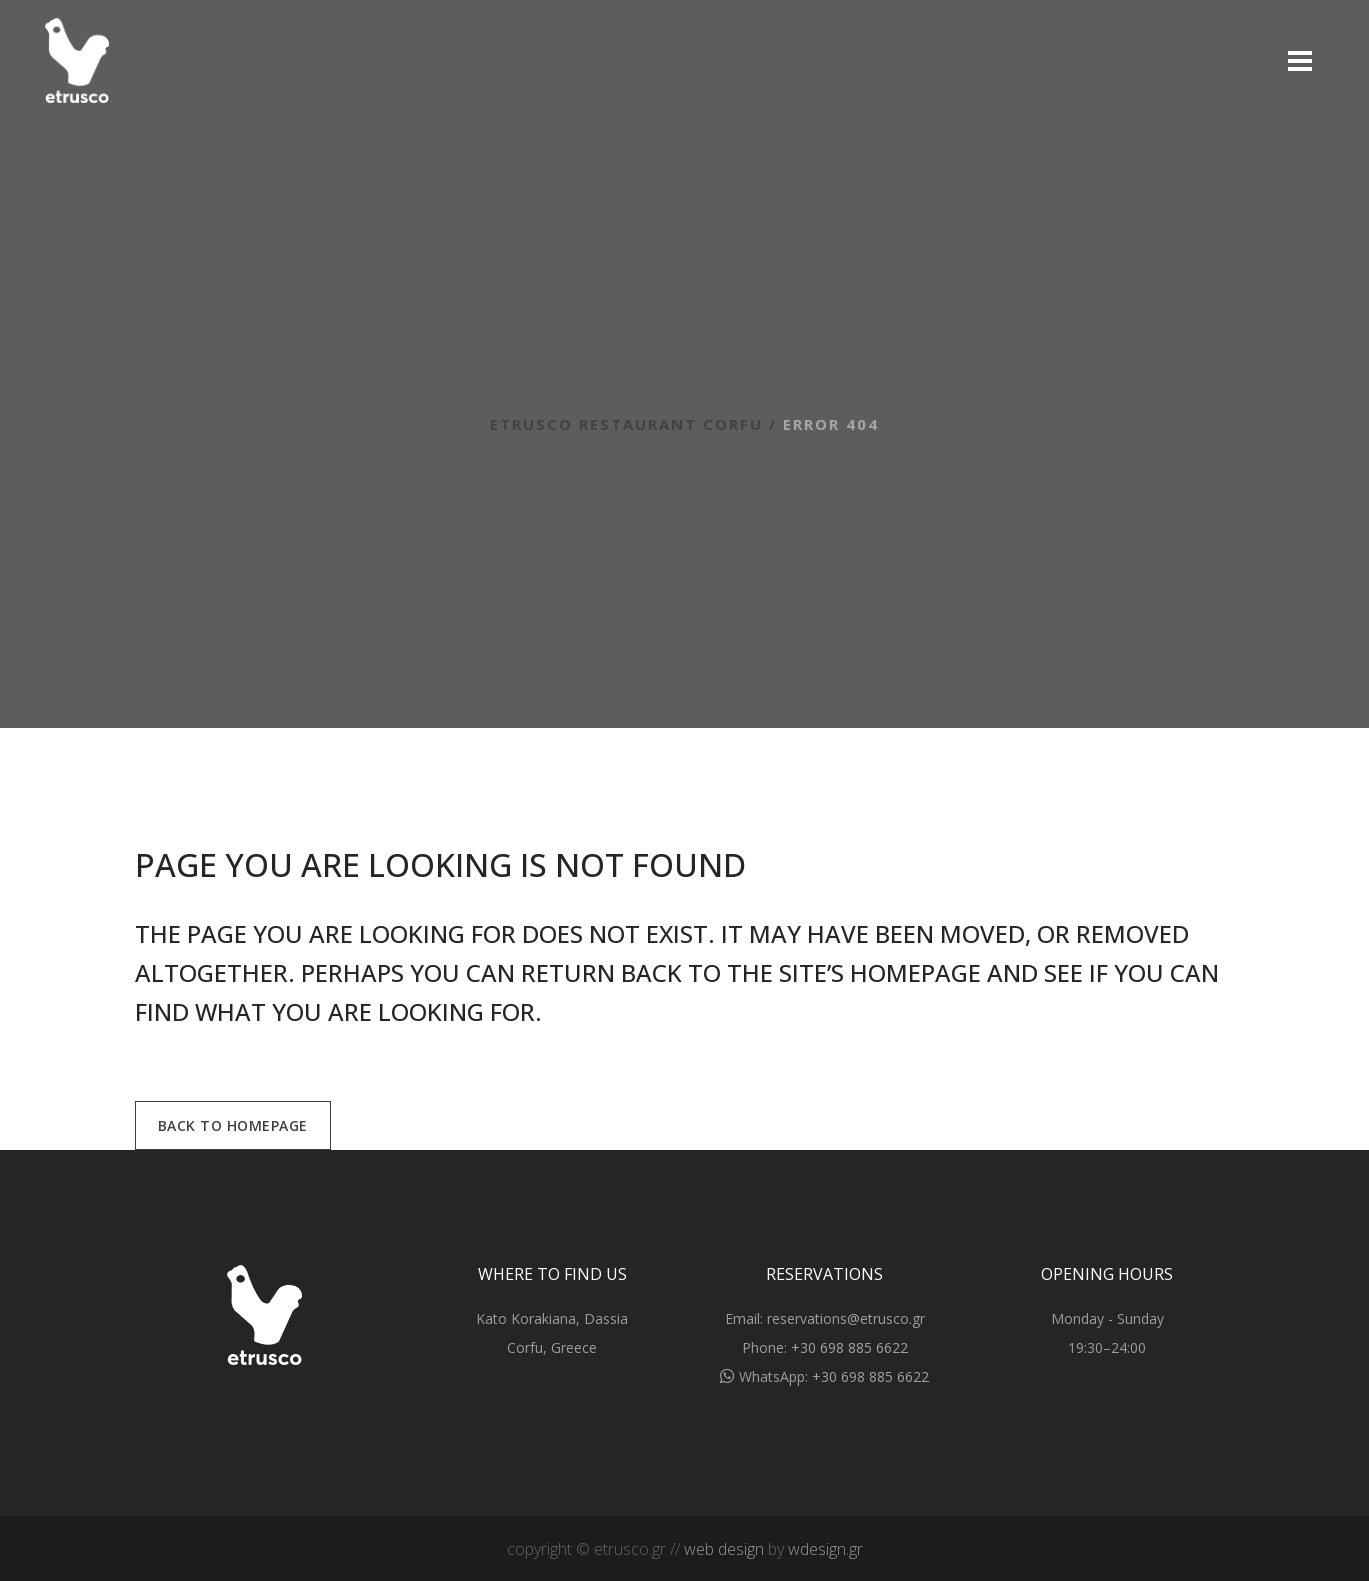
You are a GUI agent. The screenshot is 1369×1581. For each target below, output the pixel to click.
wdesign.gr (825, 1549)
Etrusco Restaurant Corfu (626, 424)
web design (724, 1549)
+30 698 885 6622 (849, 1347)
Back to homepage (233, 1125)
